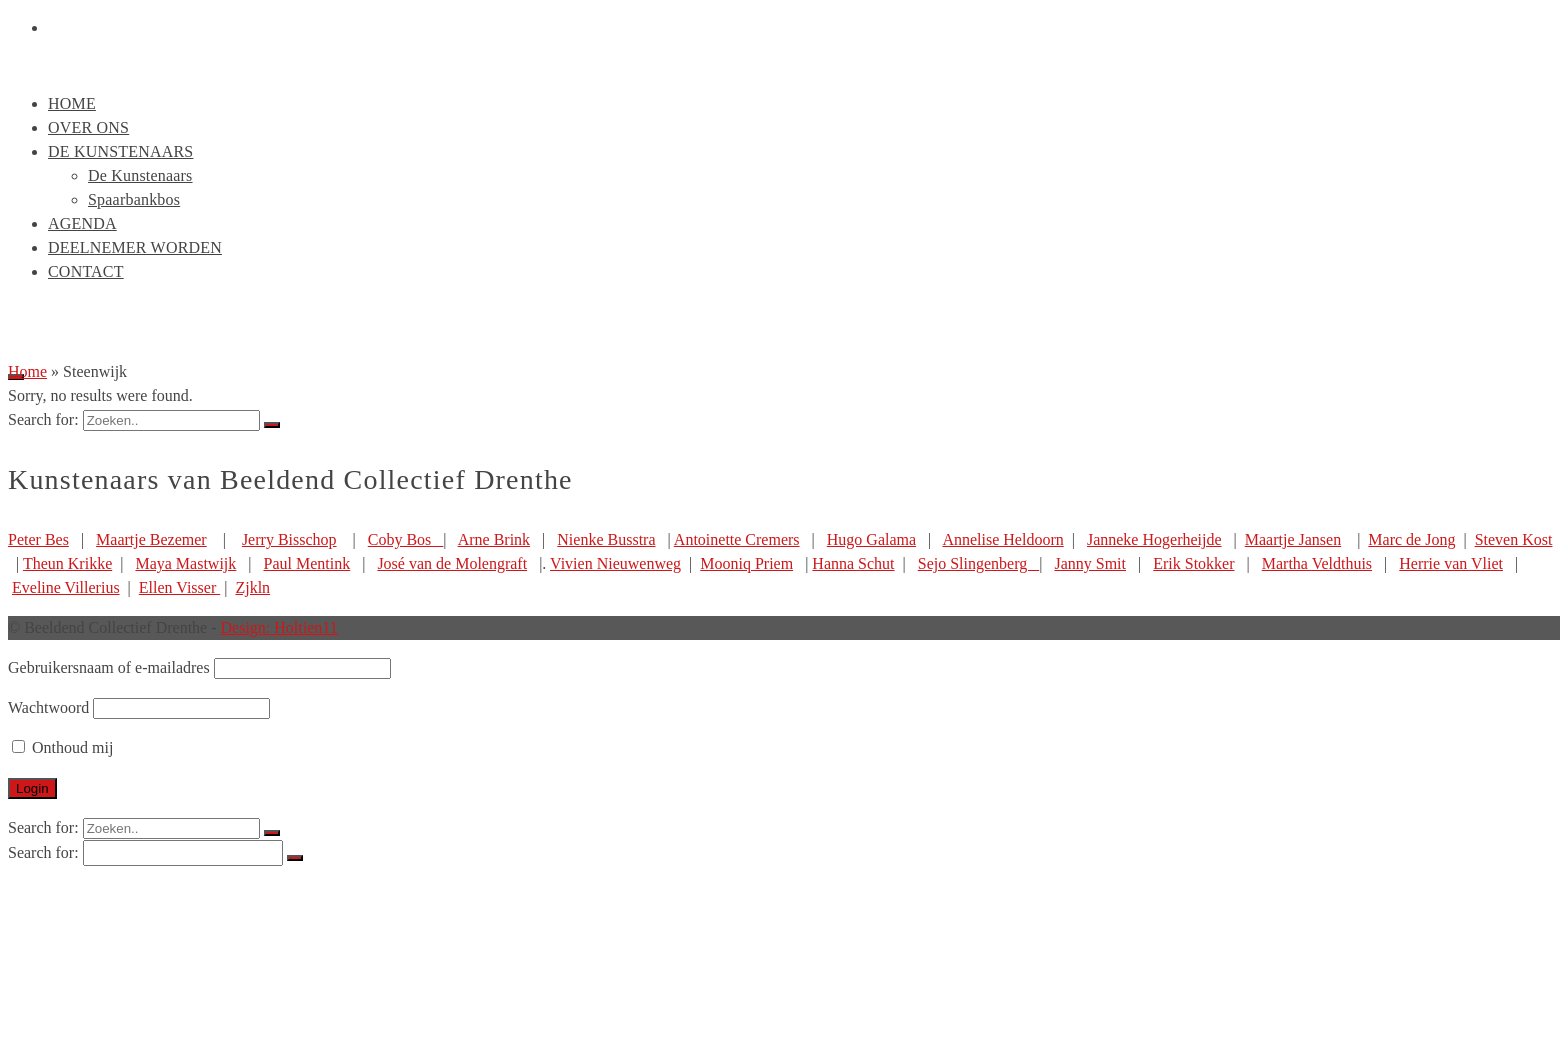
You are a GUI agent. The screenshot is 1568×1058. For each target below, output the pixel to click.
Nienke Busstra (606, 539)
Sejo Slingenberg (978, 563)
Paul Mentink (307, 563)
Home (72, 103)
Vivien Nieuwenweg (615, 563)
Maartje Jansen (1293, 539)
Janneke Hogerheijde (1154, 539)
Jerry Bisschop (289, 539)
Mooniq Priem (746, 563)
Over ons (88, 127)
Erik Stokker (1193, 563)
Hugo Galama (871, 539)
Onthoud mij (62, 747)
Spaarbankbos (134, 199)
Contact (86, 271)
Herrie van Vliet (1451, 563)
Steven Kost (1514, 539)
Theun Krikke (67, 563)
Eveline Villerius (66, 587)
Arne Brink (494, 539)
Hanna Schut (853, 563)
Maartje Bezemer (151, 539)
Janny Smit (1090, 563)
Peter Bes (38, 539)
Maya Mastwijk (185, 563)
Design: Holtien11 (279, 627)
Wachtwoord (48, 707)
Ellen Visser (179, 587)
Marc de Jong (1411, 539)
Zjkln (252, 587)
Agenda (82, 223)
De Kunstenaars (120, 151)
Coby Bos (406, 539)
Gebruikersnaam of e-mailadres (109, 667)
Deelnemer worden (135, 247)
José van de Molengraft (452, 563)
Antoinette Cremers (737, 539)
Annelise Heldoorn (1002, 539)
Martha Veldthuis (1317, 563)
